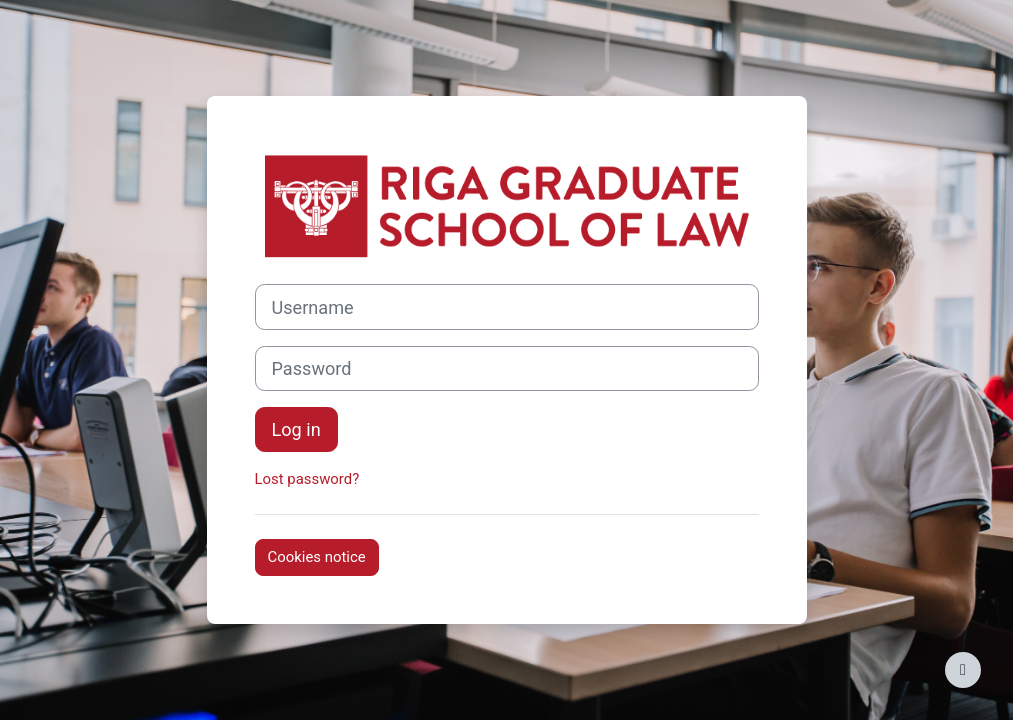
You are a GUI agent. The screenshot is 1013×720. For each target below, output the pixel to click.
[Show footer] (963, 670)
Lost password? (307, 479)
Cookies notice (317, 557)
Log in (296, 429)
